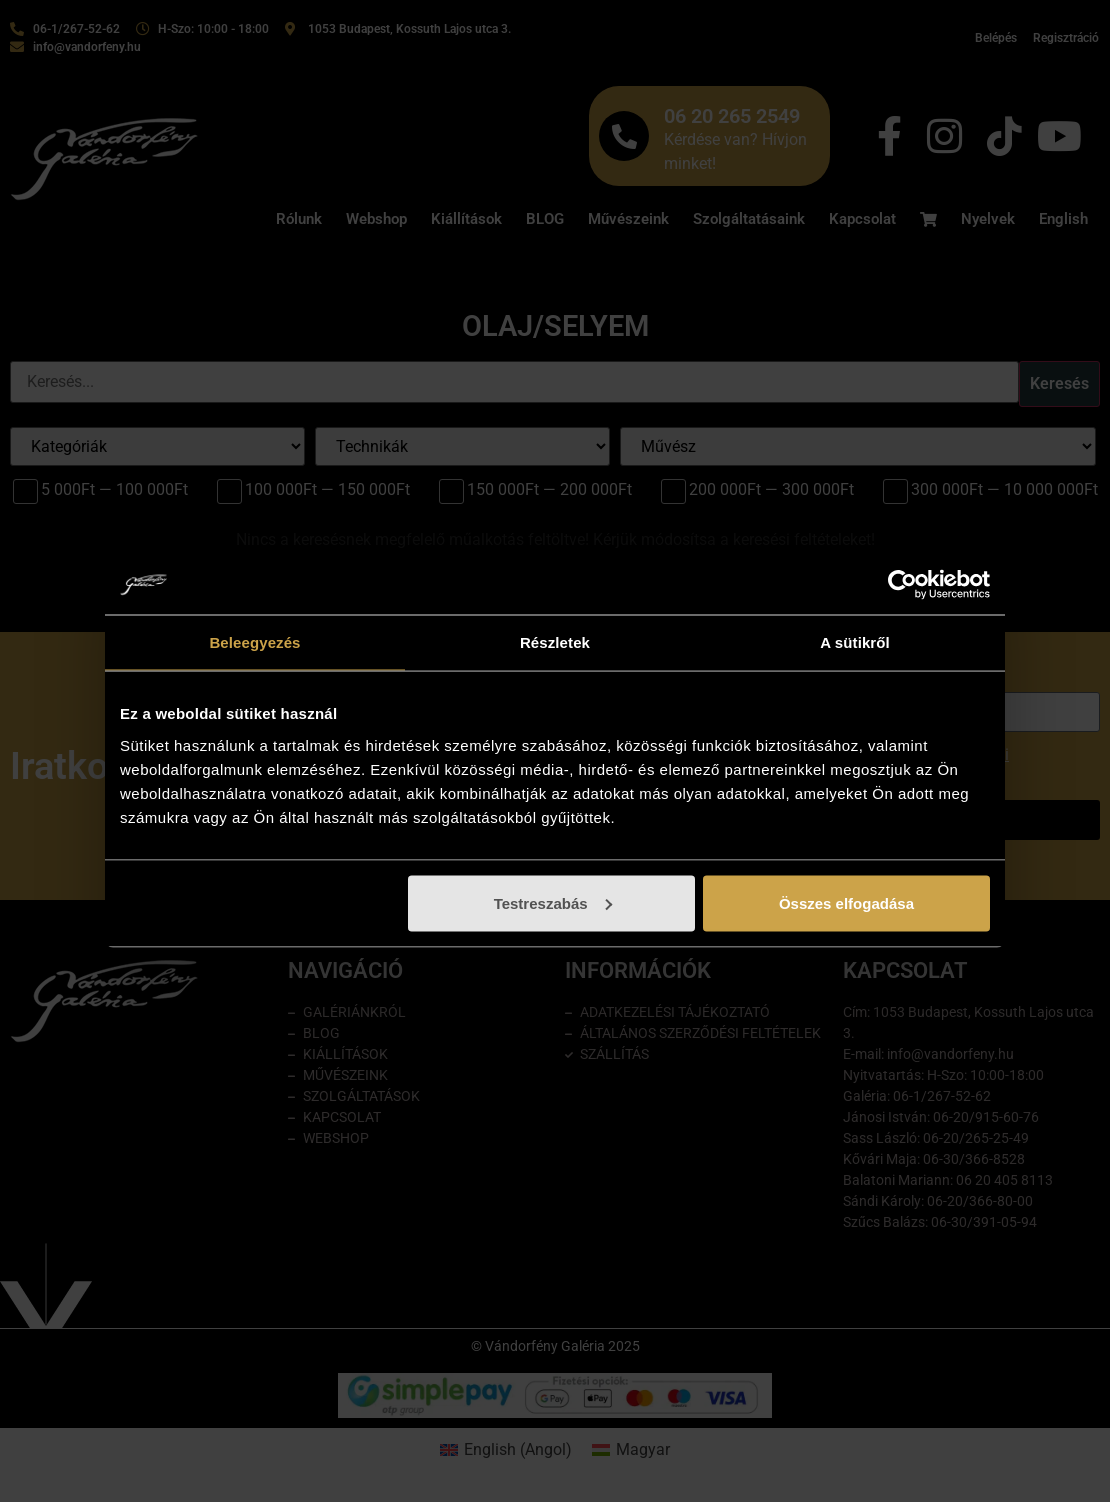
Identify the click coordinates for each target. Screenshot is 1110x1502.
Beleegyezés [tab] (254, 642)
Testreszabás (553, 902)
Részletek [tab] (555, 642)
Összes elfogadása (846, 902)
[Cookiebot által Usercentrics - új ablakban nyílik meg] (902, 585)
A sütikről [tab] (855, 642)
